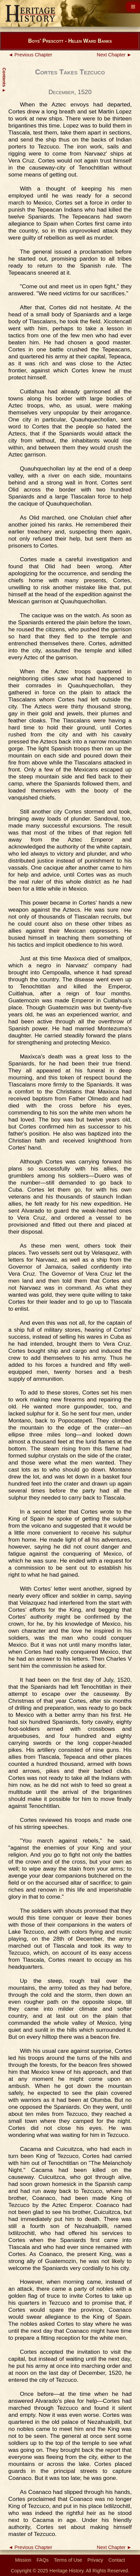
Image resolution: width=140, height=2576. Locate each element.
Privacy (95, 2560)
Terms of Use (68, 2560)
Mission (23, 2560)
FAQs (43, 2560)
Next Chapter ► (114, 54)
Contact (116, 2560)
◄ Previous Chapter (30, 54)
